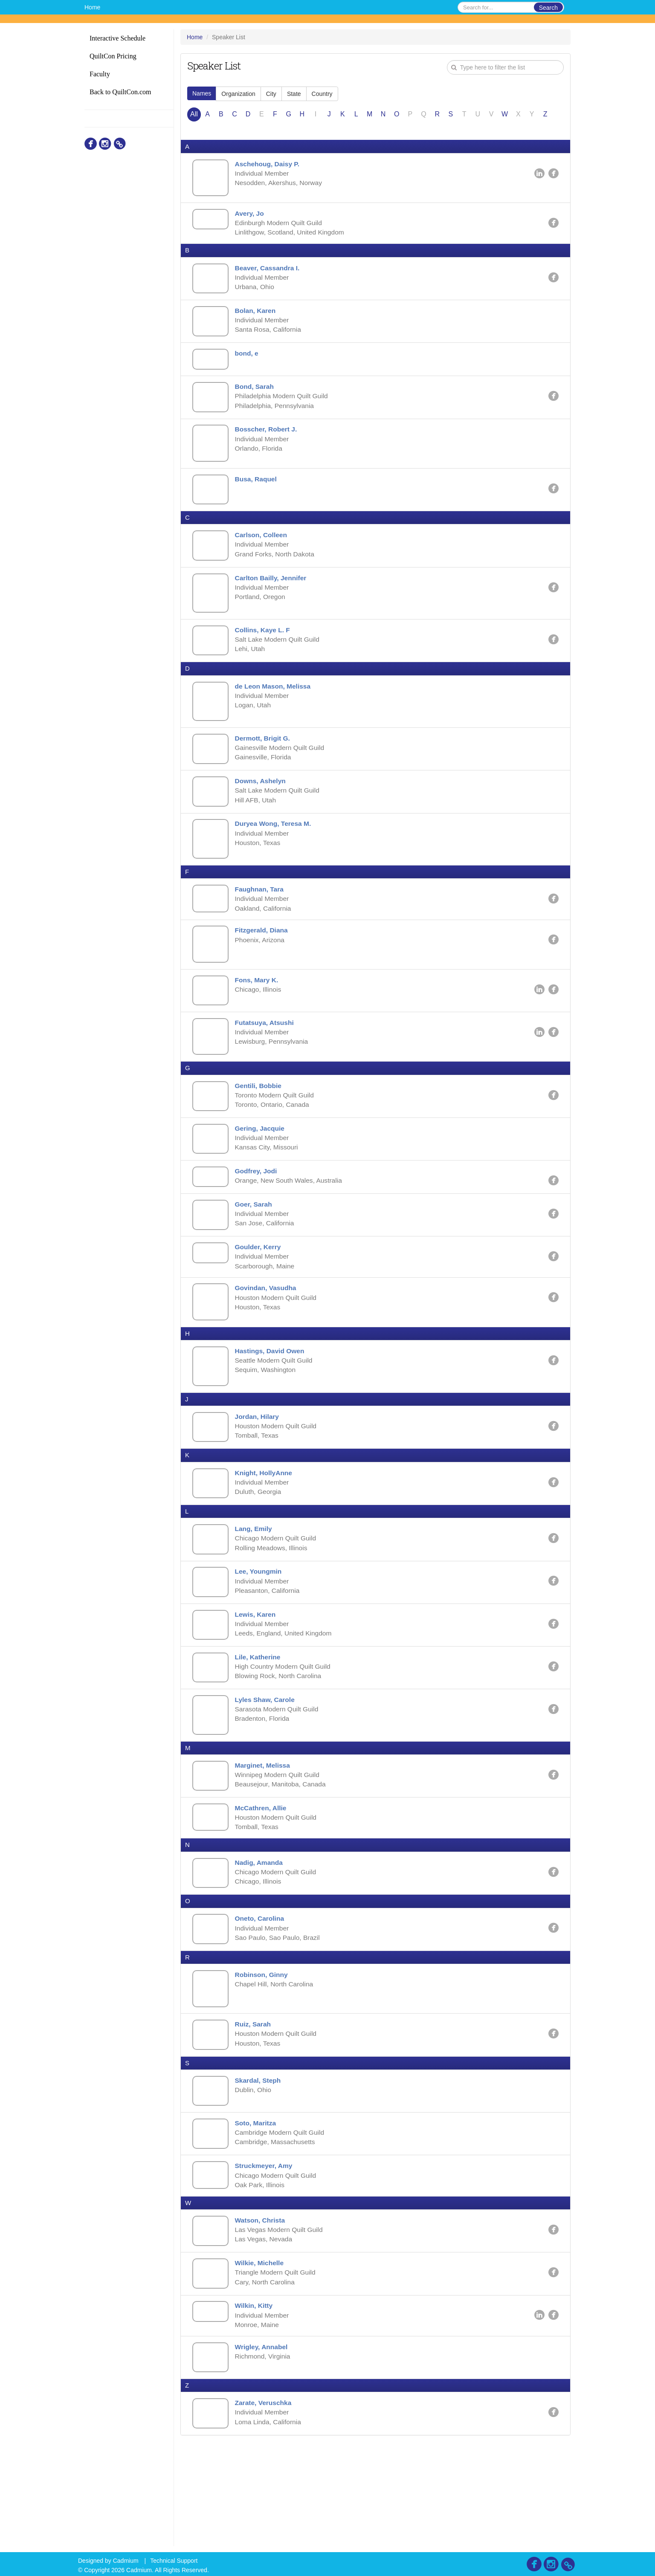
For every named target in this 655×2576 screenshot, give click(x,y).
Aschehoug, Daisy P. (269, 164)
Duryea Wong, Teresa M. (275, 850)
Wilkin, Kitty (255, 2403)
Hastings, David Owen (272, 1399)
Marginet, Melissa (264, 1835)
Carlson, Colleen (263, 549)
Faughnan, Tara (261, 917)
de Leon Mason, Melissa (275, 706)
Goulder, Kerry (260, 1290)
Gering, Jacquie (261, 1165)
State (294, 93)
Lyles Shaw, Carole (267, 1768)
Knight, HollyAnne (266, 1531)
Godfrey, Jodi (258, 1210)
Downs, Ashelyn (262, 805)
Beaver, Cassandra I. (269, 272)
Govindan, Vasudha (267, 1334)
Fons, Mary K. (258, 1012)
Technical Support (173, 2560)
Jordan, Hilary (259, 1474)
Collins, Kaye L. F (264, 648)
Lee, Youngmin (260, 1634)
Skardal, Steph (260, 2168)
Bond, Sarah (256, 395)
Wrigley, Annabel (263, 2446)
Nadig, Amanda (261, 1943)
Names (201, 93)
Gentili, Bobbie (260, 1121)
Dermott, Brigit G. (264, 761)
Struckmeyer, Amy (266, 2257)
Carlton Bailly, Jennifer (273, 594)
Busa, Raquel (257, 491)
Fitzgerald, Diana (263, 960)
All (194, 114)
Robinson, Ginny (263, 2059)
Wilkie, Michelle (261, 2358)
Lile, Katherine (259, 1723)
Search (548, 7)
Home (92, 7)
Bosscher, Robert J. (268, 440)
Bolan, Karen (257, 316)
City (271, 93)
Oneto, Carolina (261, 2001)
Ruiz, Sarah (254, 2110)
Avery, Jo (251, 216)
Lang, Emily (255, 1589)
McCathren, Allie (263, 1887)
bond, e (248, 361)
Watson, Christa (262, 2314)
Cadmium (126, 2560)
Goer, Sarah (255, 1245)
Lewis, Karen (257, 1678)
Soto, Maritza (257, 2213)
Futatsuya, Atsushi (266, 1056)
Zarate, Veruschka (265, 2504)
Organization (238, 93)
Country (322, 93)
